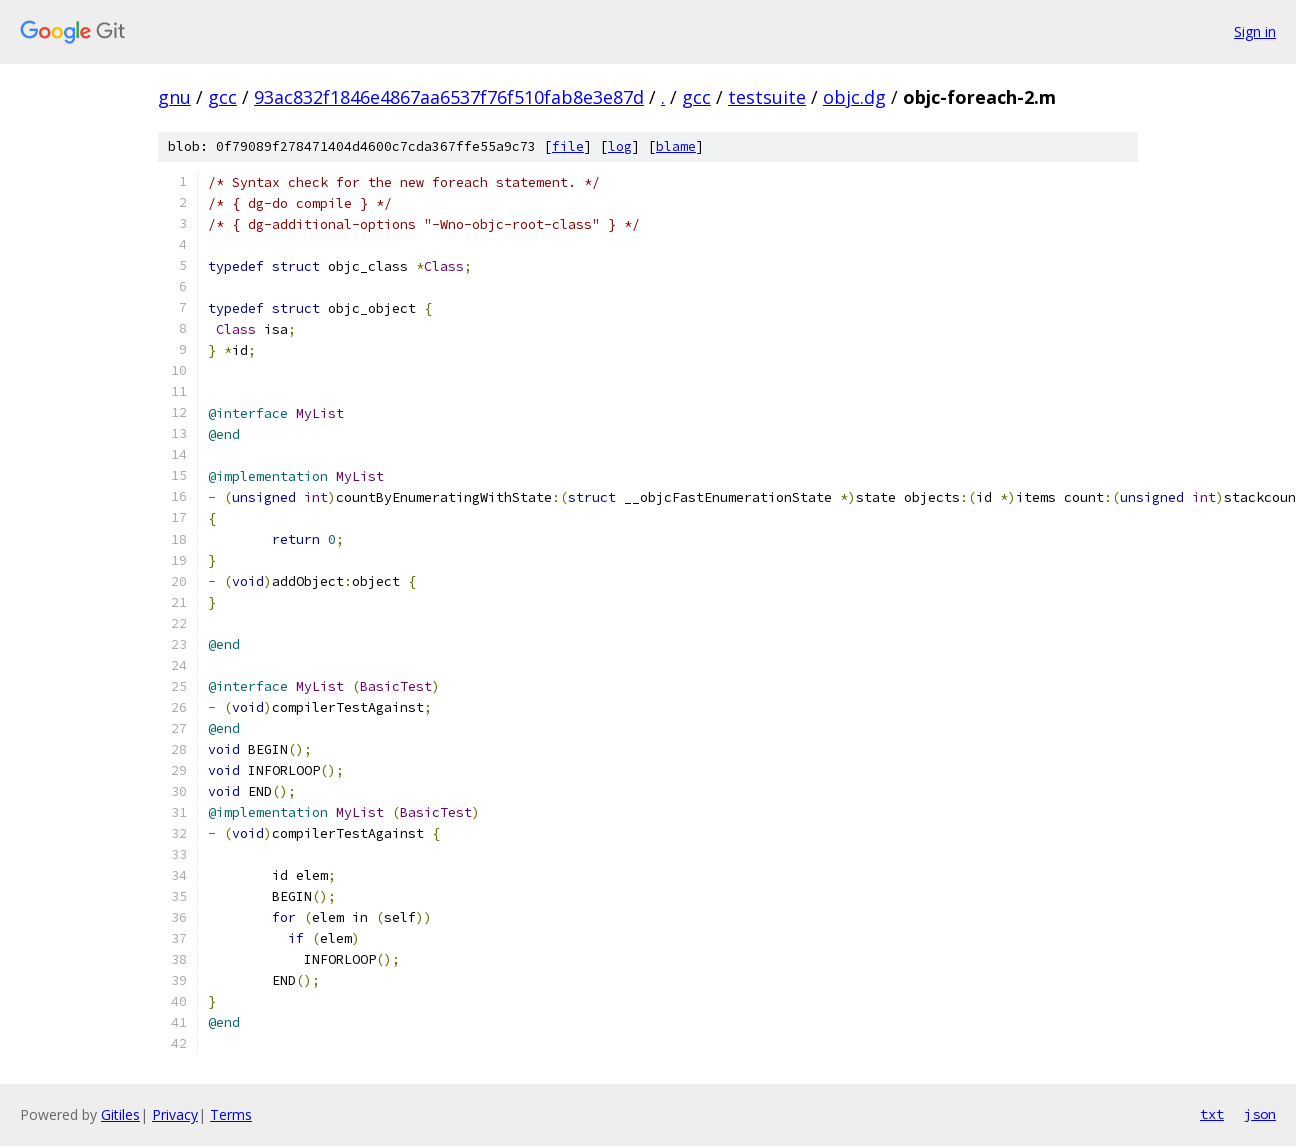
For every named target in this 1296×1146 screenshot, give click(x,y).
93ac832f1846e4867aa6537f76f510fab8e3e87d (449, 97)
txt (1212, 1114)
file (568, 146)
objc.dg (854, 97)
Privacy (175, 1114)
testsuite (767, 97)
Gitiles (120, 1114)
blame (676, 146)
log (620, 146)
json (1260, 1114)
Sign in (1255, 31)
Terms (231, 1114)
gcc (222, 97)
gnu (174, 97)
